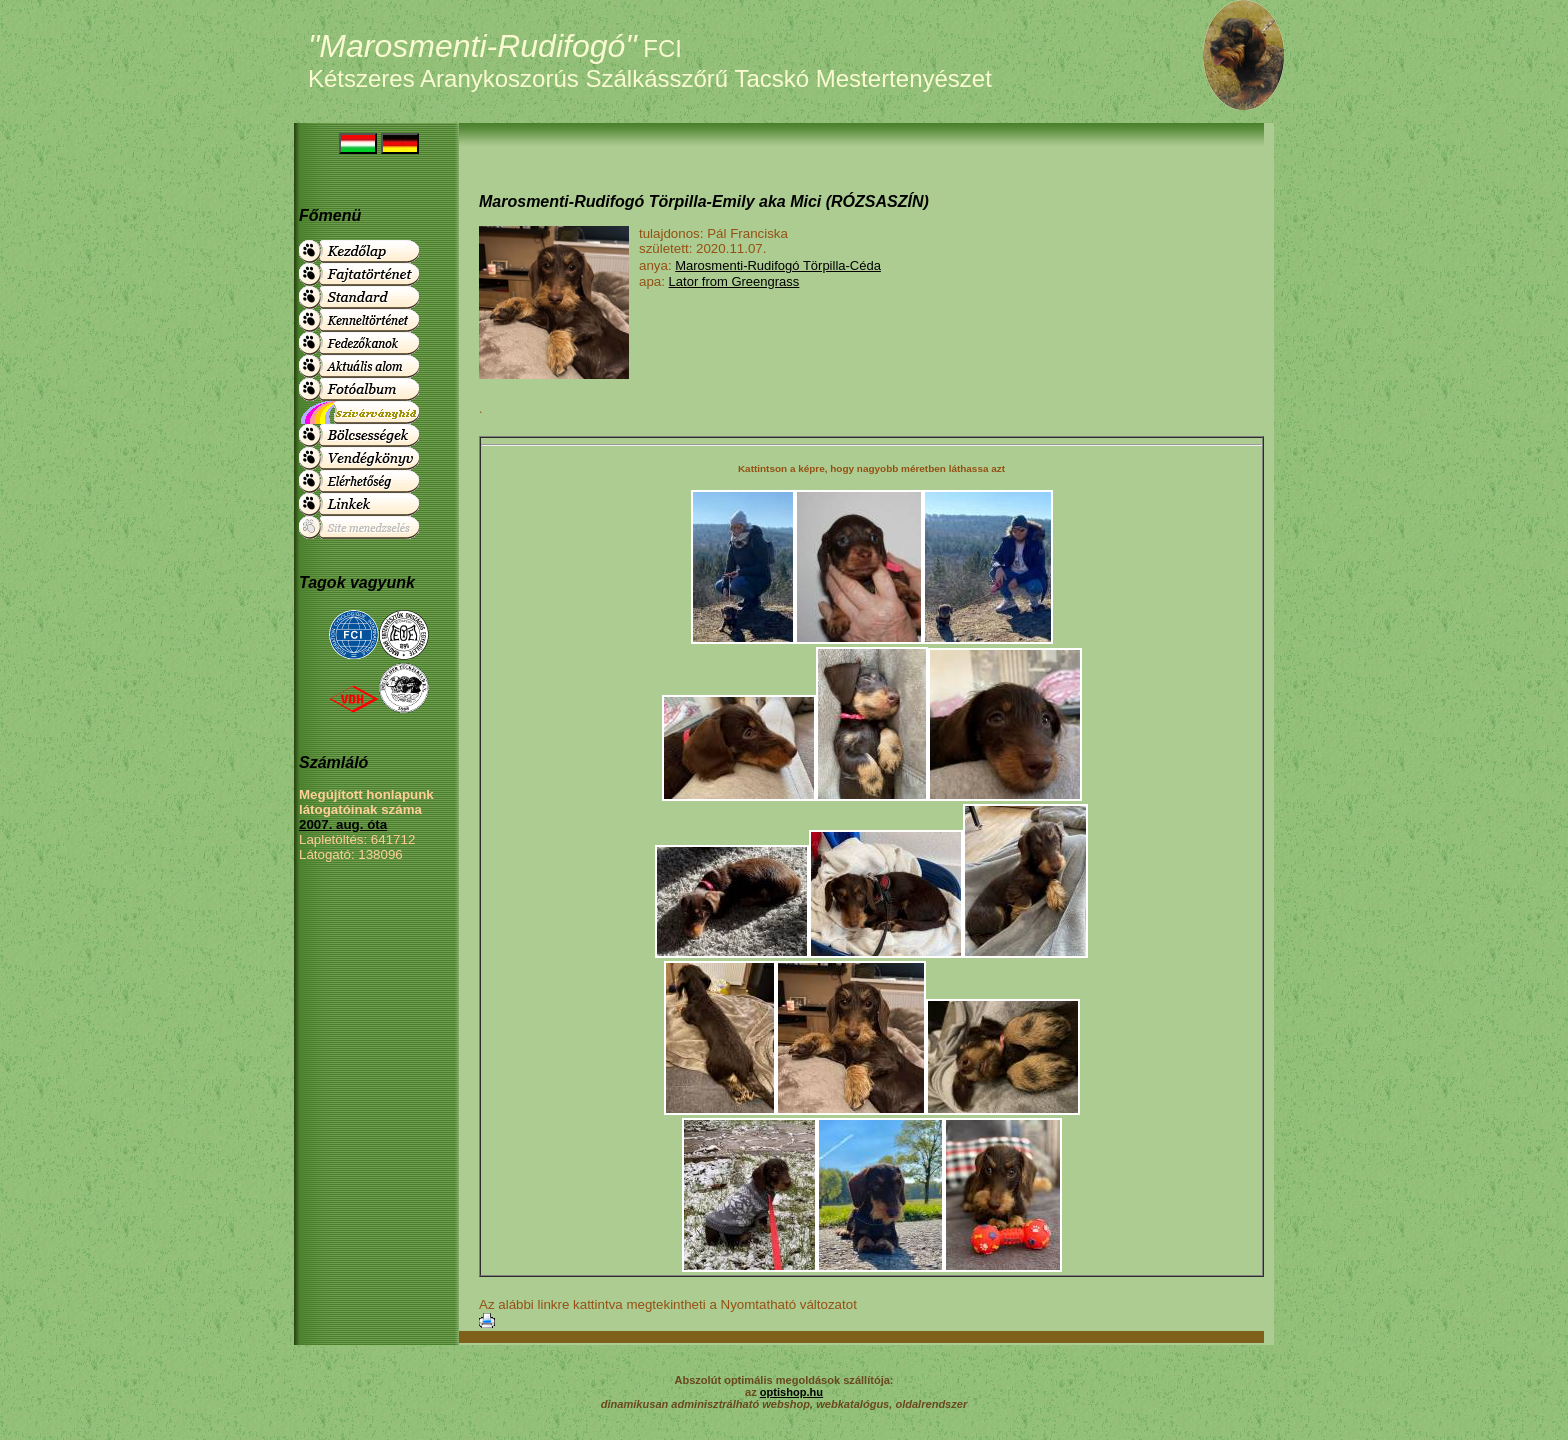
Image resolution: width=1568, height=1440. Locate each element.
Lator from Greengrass (734, 281)
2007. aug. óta (343, 824)
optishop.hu (791, 1392)
